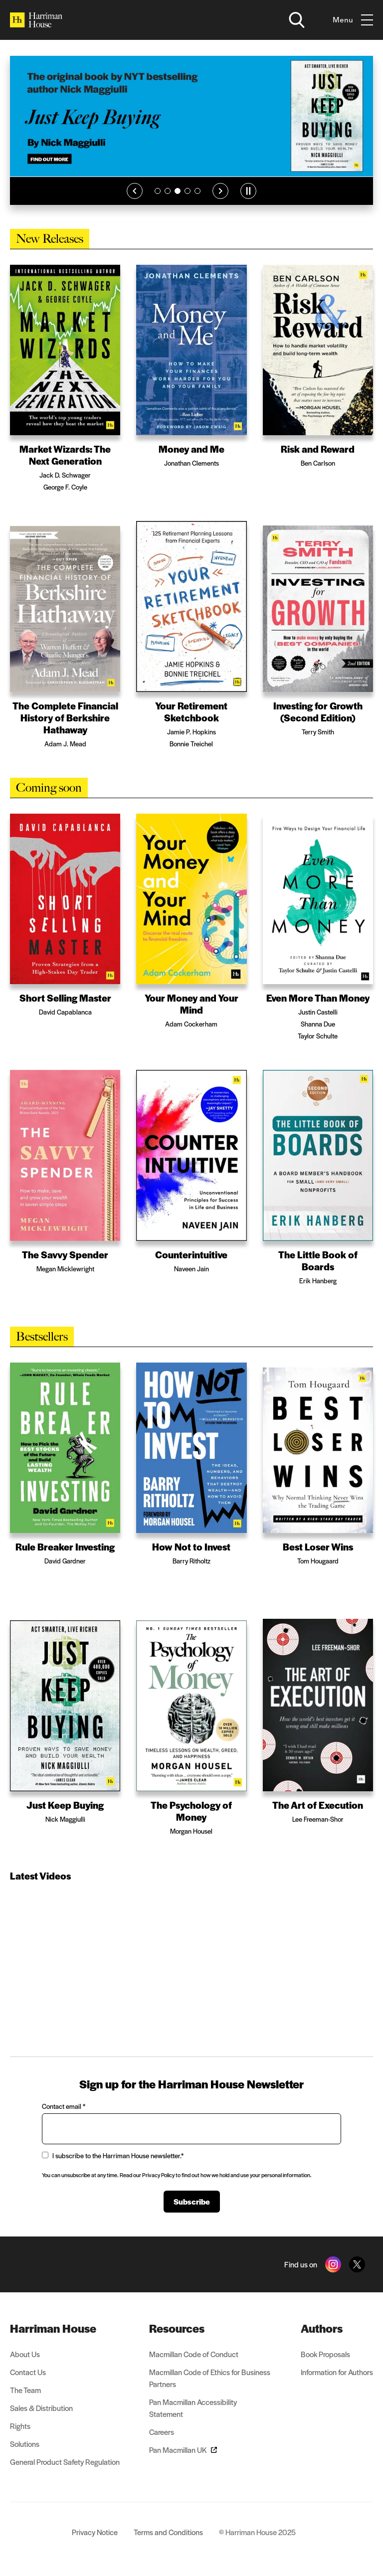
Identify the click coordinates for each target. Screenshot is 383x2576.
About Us (25, 2354)
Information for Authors (337, 2372)
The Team (25, 2390)
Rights (20, 2425)
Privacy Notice (95, 2532)
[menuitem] (65, 2328)
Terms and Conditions (168, 2532)
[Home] (36, 20)
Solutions (24, 2443)
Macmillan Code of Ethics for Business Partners (209, 2378)
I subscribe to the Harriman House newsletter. (113, 2155)
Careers (161, 2431)
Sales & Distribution (41, 2408)
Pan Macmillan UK (183, 2449)
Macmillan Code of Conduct (193, 2354)
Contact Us (28, 2372)
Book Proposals (325, 2354)
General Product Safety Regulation (65, 2461)
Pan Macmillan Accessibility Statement (193, 2408)
